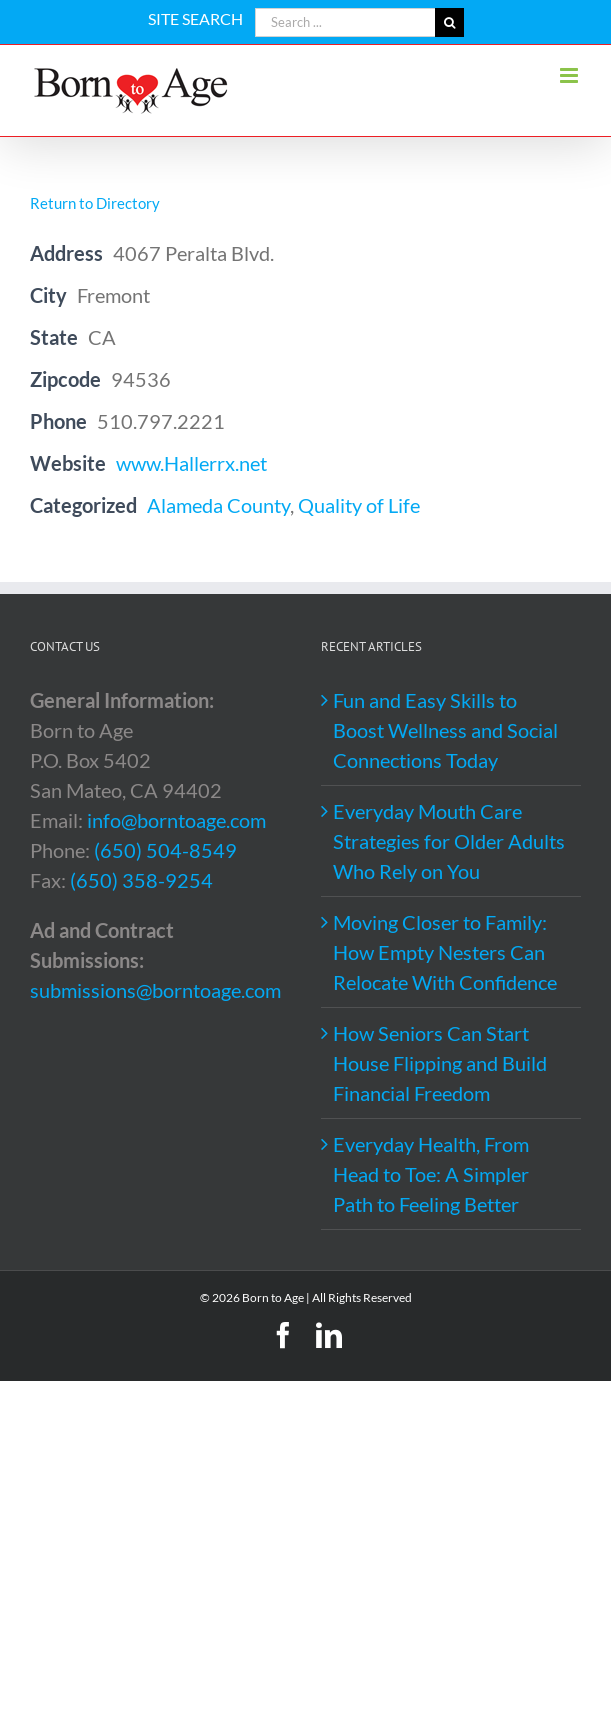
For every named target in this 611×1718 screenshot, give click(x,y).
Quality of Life (359, 505)
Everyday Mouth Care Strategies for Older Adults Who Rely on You (449, 841)
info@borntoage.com (176, 820)
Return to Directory (95, 203)
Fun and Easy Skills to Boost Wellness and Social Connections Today (445, 730)
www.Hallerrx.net (191, 463)
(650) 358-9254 (141, 880)
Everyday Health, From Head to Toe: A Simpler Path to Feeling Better (431, 1174)
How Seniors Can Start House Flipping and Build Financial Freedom (440, 1063)
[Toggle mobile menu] (570, 75)
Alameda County (218, 505)
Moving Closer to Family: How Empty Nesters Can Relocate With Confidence (445, 952)
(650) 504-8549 (165, 850)
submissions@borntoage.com (155, 990)
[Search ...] (345, 22)
